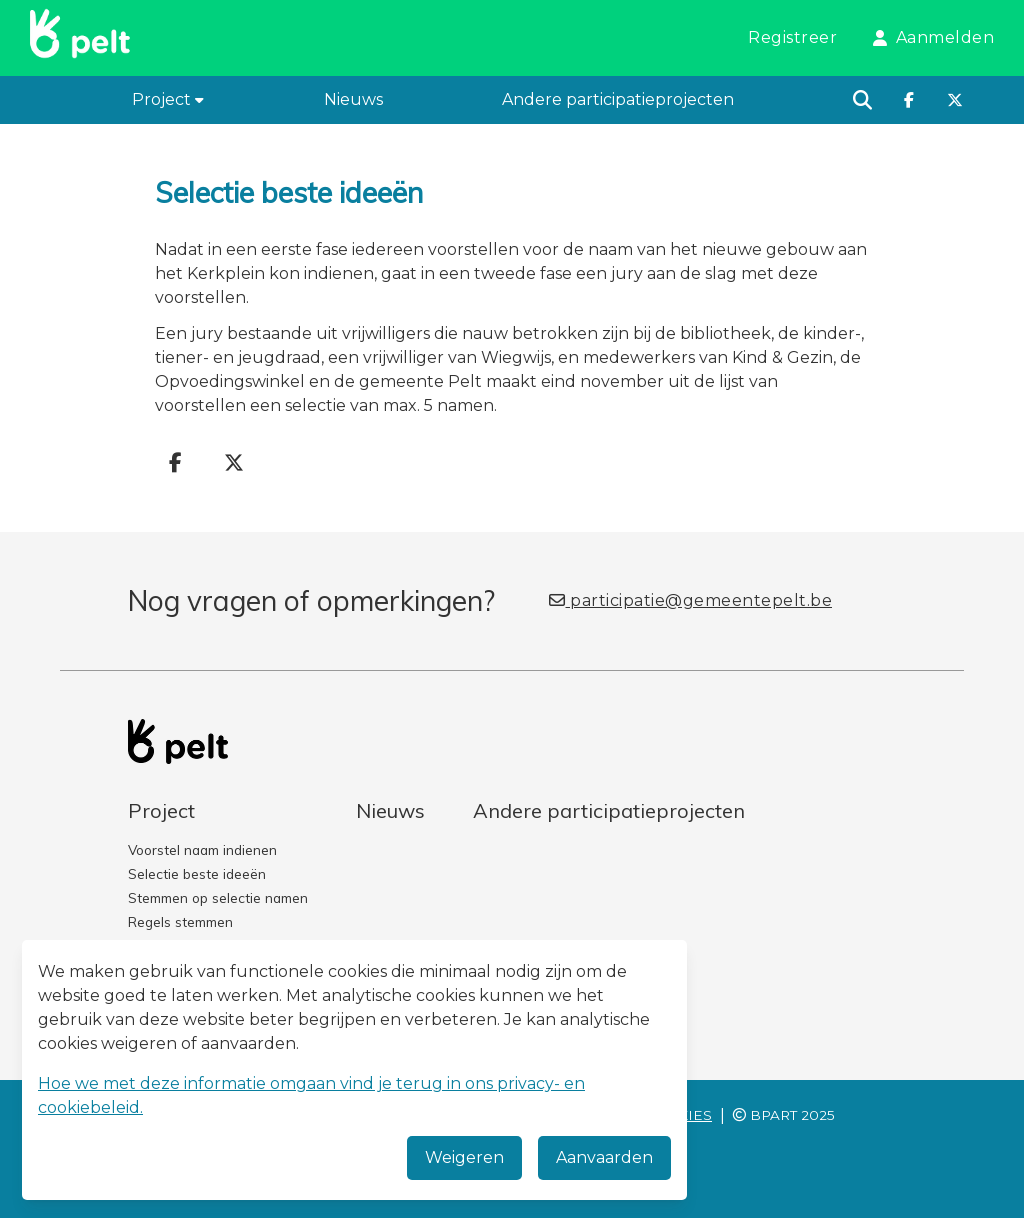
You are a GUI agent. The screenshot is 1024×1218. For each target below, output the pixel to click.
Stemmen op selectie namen (218, 897)
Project (168, 99)
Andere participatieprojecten (618, 99)
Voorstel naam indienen (202, 849)
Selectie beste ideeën (197, 873)
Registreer (792, 37)
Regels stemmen (180, 921)
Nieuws (353, 99)
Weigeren (464, 1157)
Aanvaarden (604, 1157)
